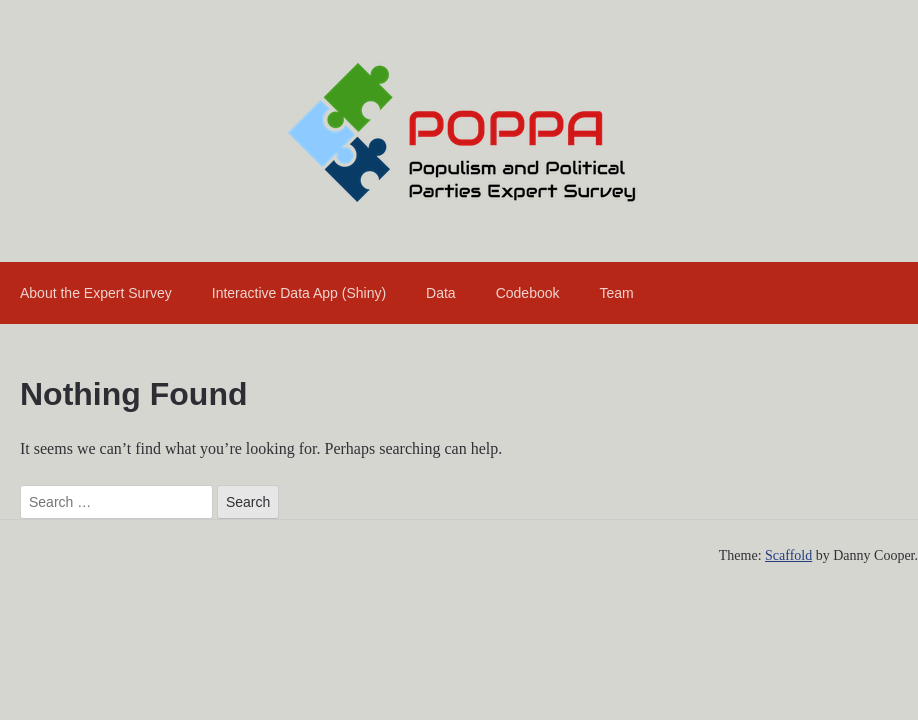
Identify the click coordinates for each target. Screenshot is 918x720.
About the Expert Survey (96, 293)
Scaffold (788, 555)
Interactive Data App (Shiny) (299, 293)
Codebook (528, 293)
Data (441, 293)
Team (616, 293)
